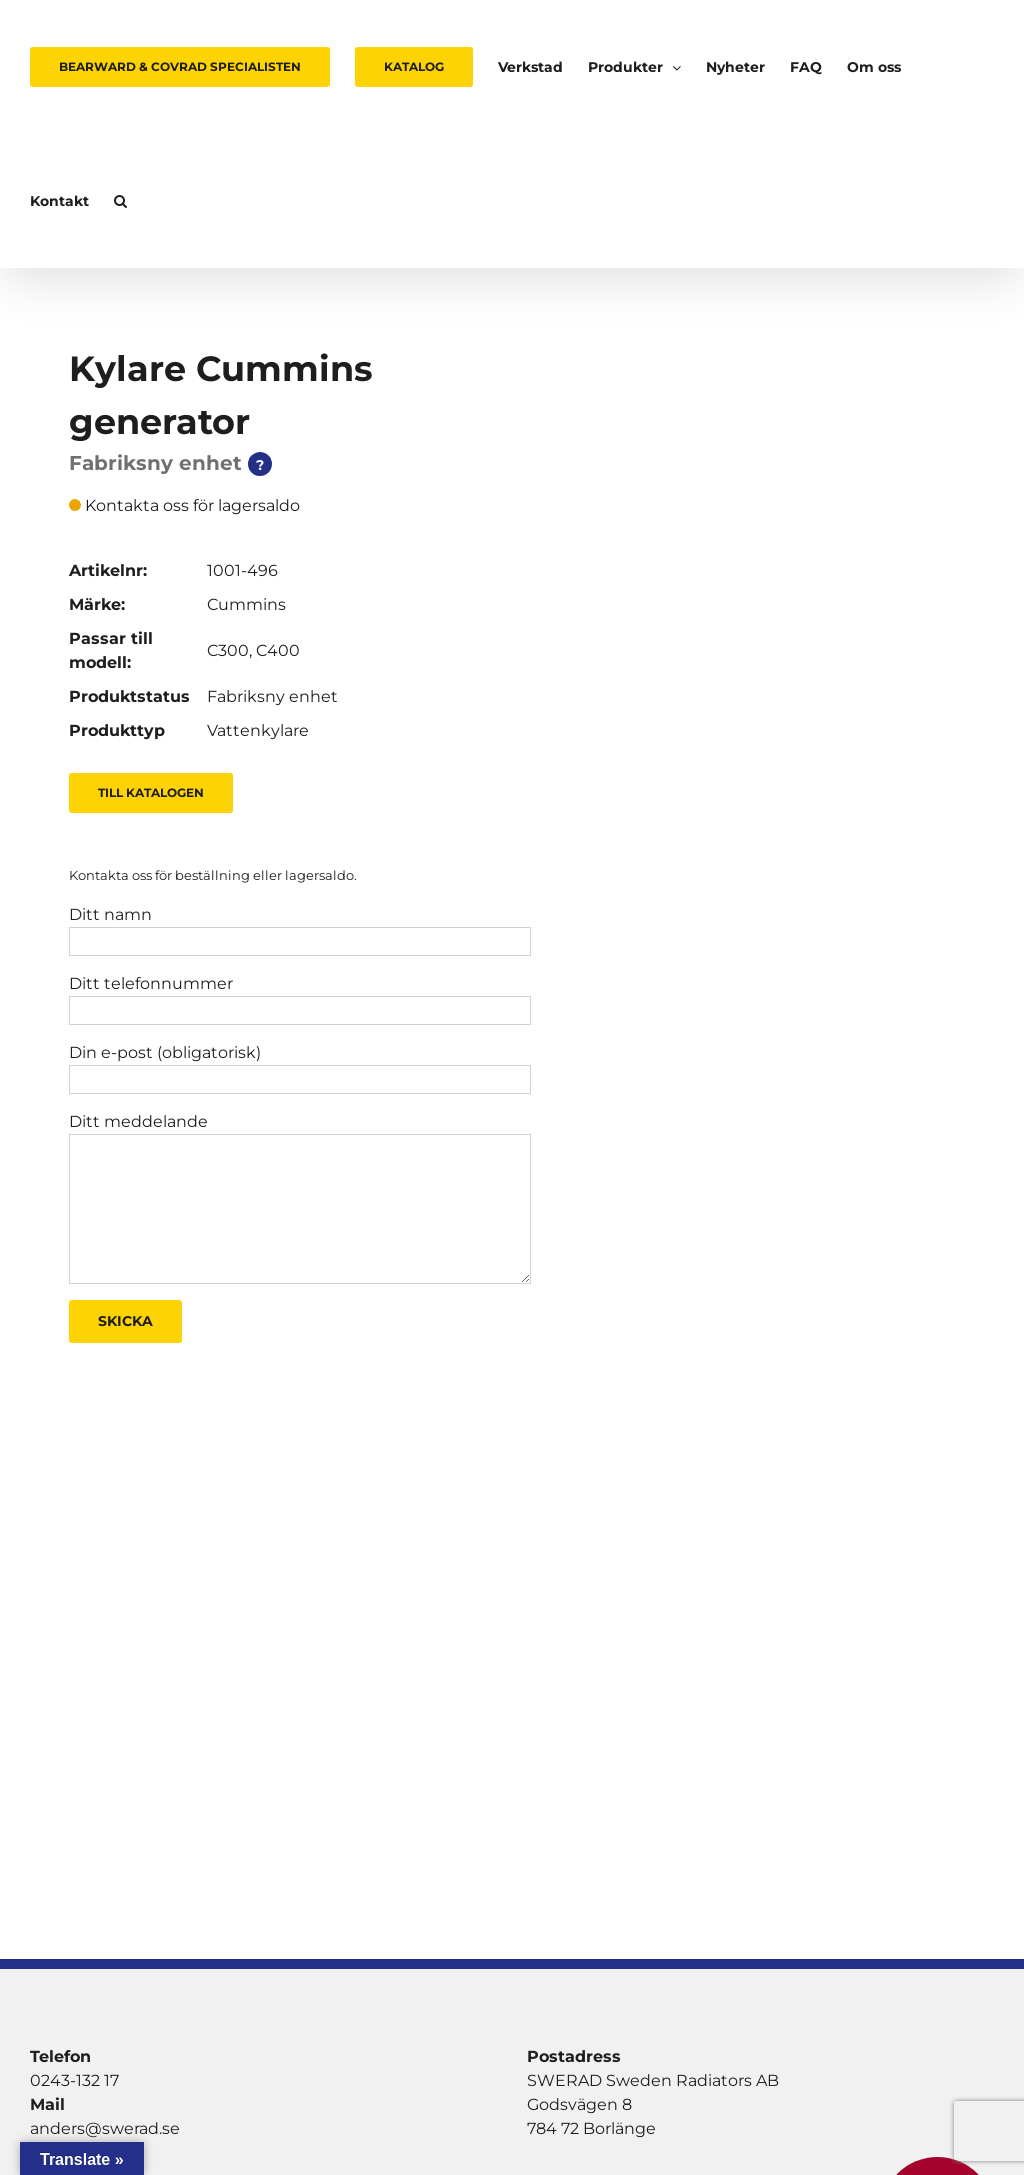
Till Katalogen (151, 792)
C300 (228, 650)
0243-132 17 (74, 2080)
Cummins (246, 604)
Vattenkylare (258, 730)
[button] (120, 201)
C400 (278, 650)
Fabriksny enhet (272, 696)
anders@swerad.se (105, 2128)
